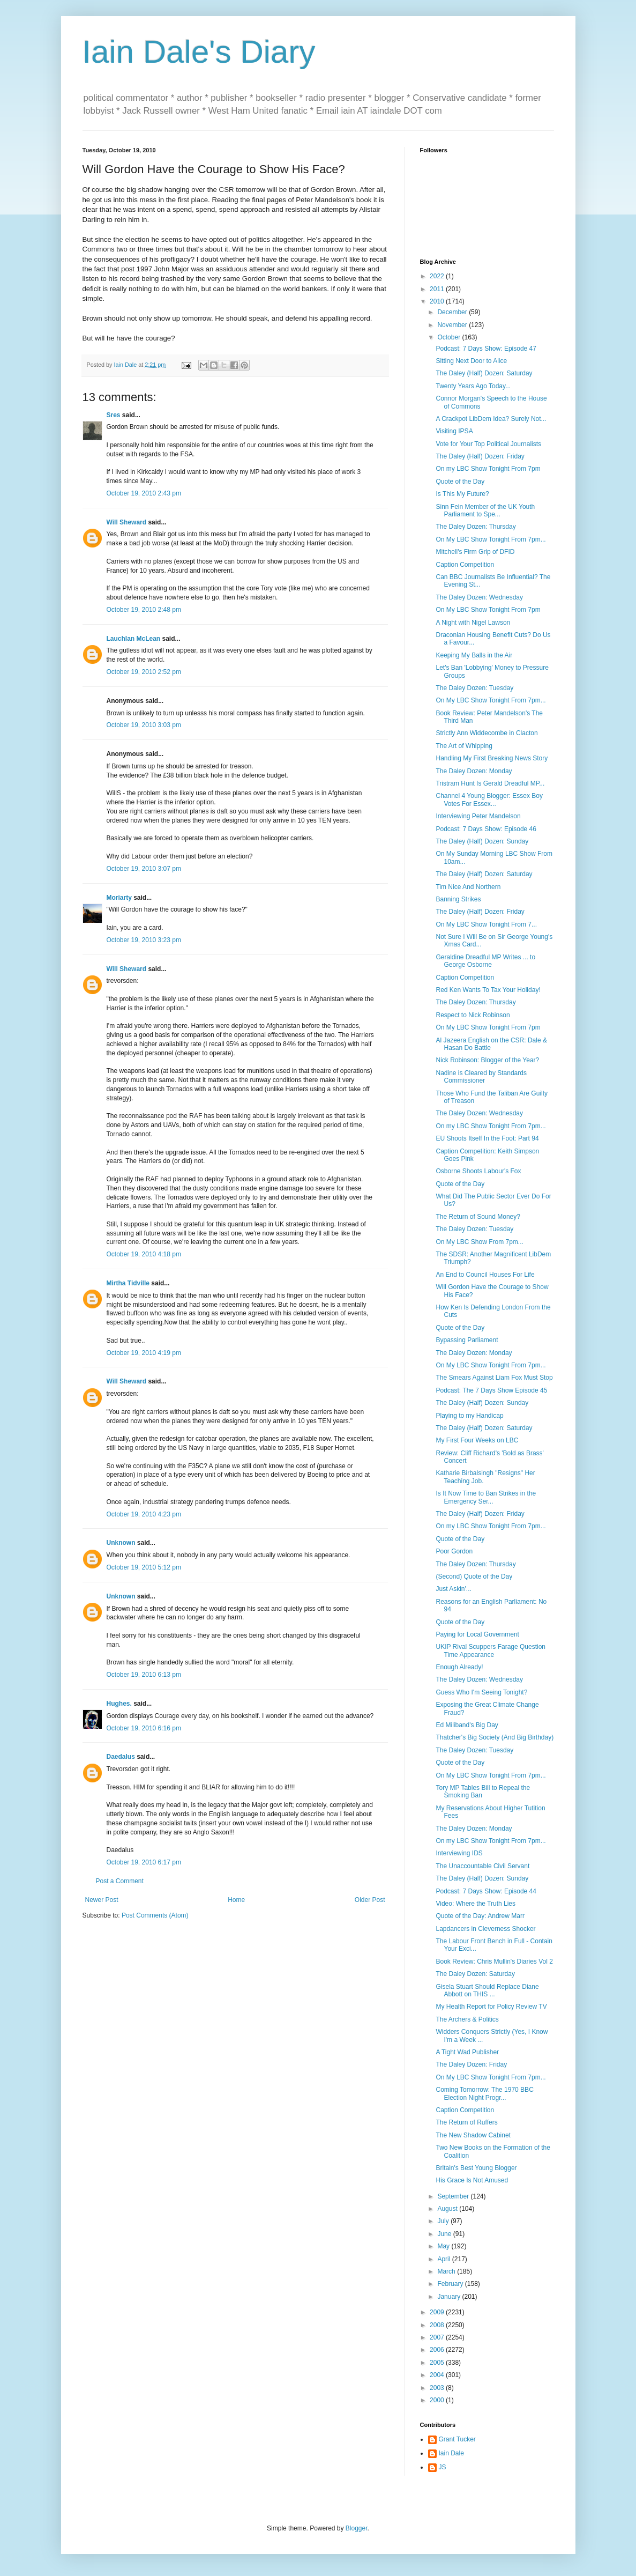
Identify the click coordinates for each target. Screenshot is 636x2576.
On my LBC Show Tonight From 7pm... (490, 1126)
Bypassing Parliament (467, 1340)
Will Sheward (127, 522)
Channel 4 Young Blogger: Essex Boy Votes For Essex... (489, 799)
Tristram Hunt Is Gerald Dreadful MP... (490, 783)
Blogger (357, 2528)
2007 (438, 2337)
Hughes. (119, 1703)
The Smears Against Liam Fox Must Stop (494, 1377)
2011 (438, 289)
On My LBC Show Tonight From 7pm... (490, 539)
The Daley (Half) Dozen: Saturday (484, 373)
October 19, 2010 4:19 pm (144, 1353)
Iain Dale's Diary (199, 52)
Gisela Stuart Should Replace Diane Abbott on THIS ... (487, 1990)
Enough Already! (459, 1667)
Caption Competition (465, 564)
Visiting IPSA (454, 431)
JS (442, 2467)
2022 (438, 276)
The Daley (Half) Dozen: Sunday (482, 841)
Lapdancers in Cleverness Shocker (485, 1929)
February (451, 2284)
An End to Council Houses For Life (485, 1274)
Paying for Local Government (477, 1634)
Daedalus (121, 1756)
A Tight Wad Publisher (467, 2052)
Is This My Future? (462, 494)
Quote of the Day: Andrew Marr (480, 1916)
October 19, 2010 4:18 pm (144, 1254)
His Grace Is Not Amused (472, 2180)
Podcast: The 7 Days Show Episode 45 (491, 1390)
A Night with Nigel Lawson (473, 622)
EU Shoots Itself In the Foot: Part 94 (487, 1138)
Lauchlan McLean (134, 638)
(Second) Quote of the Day (474, 1576)
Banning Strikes (458, 899)
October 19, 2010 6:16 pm (144, 1728)
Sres (114, 415)
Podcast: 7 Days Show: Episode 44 (486, 1891)
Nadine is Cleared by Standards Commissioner (481, 1076)
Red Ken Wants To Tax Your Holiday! (488, 990)
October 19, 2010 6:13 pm (144, 1674)
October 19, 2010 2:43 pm (144, 493)
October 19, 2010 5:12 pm (144, 1567)
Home (236, 1900)
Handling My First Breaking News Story (492, 758)
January (449, 2296)
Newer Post (101, 1900)
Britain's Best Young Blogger (476, 2168)
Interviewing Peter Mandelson (478, 816)
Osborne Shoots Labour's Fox (478, 1171)
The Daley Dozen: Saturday (475, 1974)
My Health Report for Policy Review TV (491, 2006)
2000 (438, 2400)
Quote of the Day (460, 481)
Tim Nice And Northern (468, 887)
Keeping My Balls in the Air (474, 655)
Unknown (121, 1542)
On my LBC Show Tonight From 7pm (488, 468)
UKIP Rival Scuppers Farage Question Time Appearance (490, 1650)
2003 (438, 2388)
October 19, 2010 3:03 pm (144, 725)
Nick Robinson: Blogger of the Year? (487, 1060)
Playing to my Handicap (469, 1415)
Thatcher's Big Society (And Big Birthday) (494, 1737)
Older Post (370, 1900)
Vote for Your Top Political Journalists (488, 444)
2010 (438, 301)
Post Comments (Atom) (155, 1915)
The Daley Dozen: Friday (471, 2064)
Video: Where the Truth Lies (475, 1903)
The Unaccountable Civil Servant (482, 1866)
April (444, 2259)
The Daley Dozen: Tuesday (474, 688)
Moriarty (119, 897)
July (444, 2221)
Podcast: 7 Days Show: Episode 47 (486, 348)
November (453, 325)
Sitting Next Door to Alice (471, 361)
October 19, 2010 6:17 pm (144, 1862)
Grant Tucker (457, 2439)
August (448, 2208)
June (445, 2234)
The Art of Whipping (464, 746)
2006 (438, 2349)
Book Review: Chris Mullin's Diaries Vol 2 (494, 1961)
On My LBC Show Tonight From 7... (486, 924)
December (453, 312)
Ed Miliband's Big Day (467, 1725)
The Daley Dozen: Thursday (475, 526)
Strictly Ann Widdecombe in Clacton (486, 733)
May (444, 2246)
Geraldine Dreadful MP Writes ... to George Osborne (485, 960)
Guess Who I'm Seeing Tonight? (481, 1692)
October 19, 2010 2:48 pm (144, 609)
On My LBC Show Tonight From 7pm (488, 609)
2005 (438, 2362)
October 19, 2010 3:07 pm (144, 868)
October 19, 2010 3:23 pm (144, 940)
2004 (438, 2375)
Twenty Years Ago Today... (473, 386)
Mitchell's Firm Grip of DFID (475, 552)
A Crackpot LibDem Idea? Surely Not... (491, 419)
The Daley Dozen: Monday (474, 771)
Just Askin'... (453, 1589)
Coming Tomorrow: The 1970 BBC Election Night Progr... (484, 2093)
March (447, 2271)
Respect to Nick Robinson (473, 1015)
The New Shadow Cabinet (473, 2135)
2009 (438, 2312)
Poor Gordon (454, 1551)
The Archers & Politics (467, 2019)
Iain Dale (451, 2453)
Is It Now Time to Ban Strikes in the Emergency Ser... (486, 1497)
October (449, 337)
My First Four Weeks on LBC (477, 1440)
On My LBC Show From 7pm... (479, 1242)
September (453, 2196)
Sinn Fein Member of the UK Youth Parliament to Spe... (485, 510)
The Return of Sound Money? (478, 1216)
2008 (438, 2325)
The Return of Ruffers (466, 2122)
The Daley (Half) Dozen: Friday (480, 456)
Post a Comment (120, 1881)
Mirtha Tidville (128, 1283)
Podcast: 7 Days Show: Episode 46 (486, 829)
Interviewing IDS (459, 1853)
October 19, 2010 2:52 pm (144, 672)
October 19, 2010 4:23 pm (144, 1514)
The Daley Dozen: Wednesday (479, 597)
